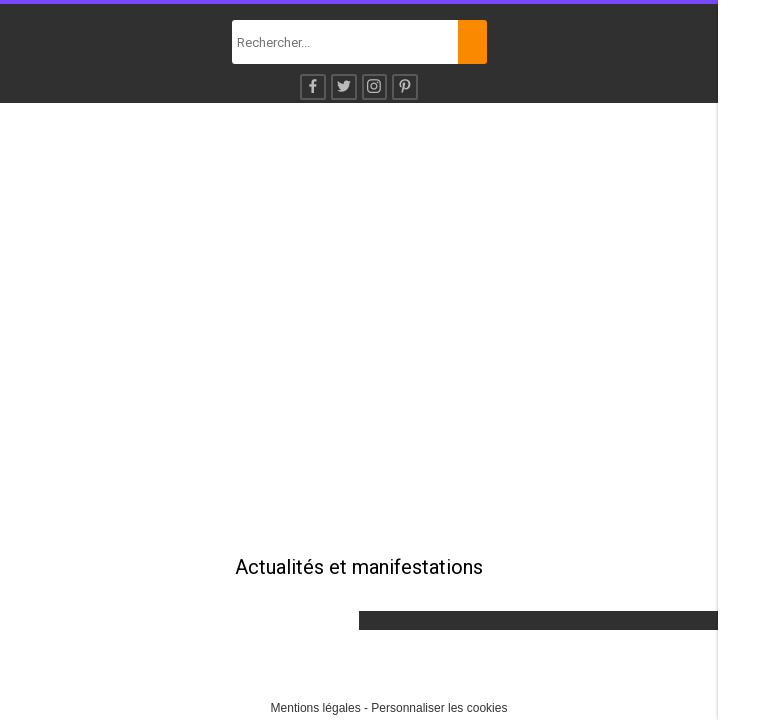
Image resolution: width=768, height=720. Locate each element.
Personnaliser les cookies (439, 708)
